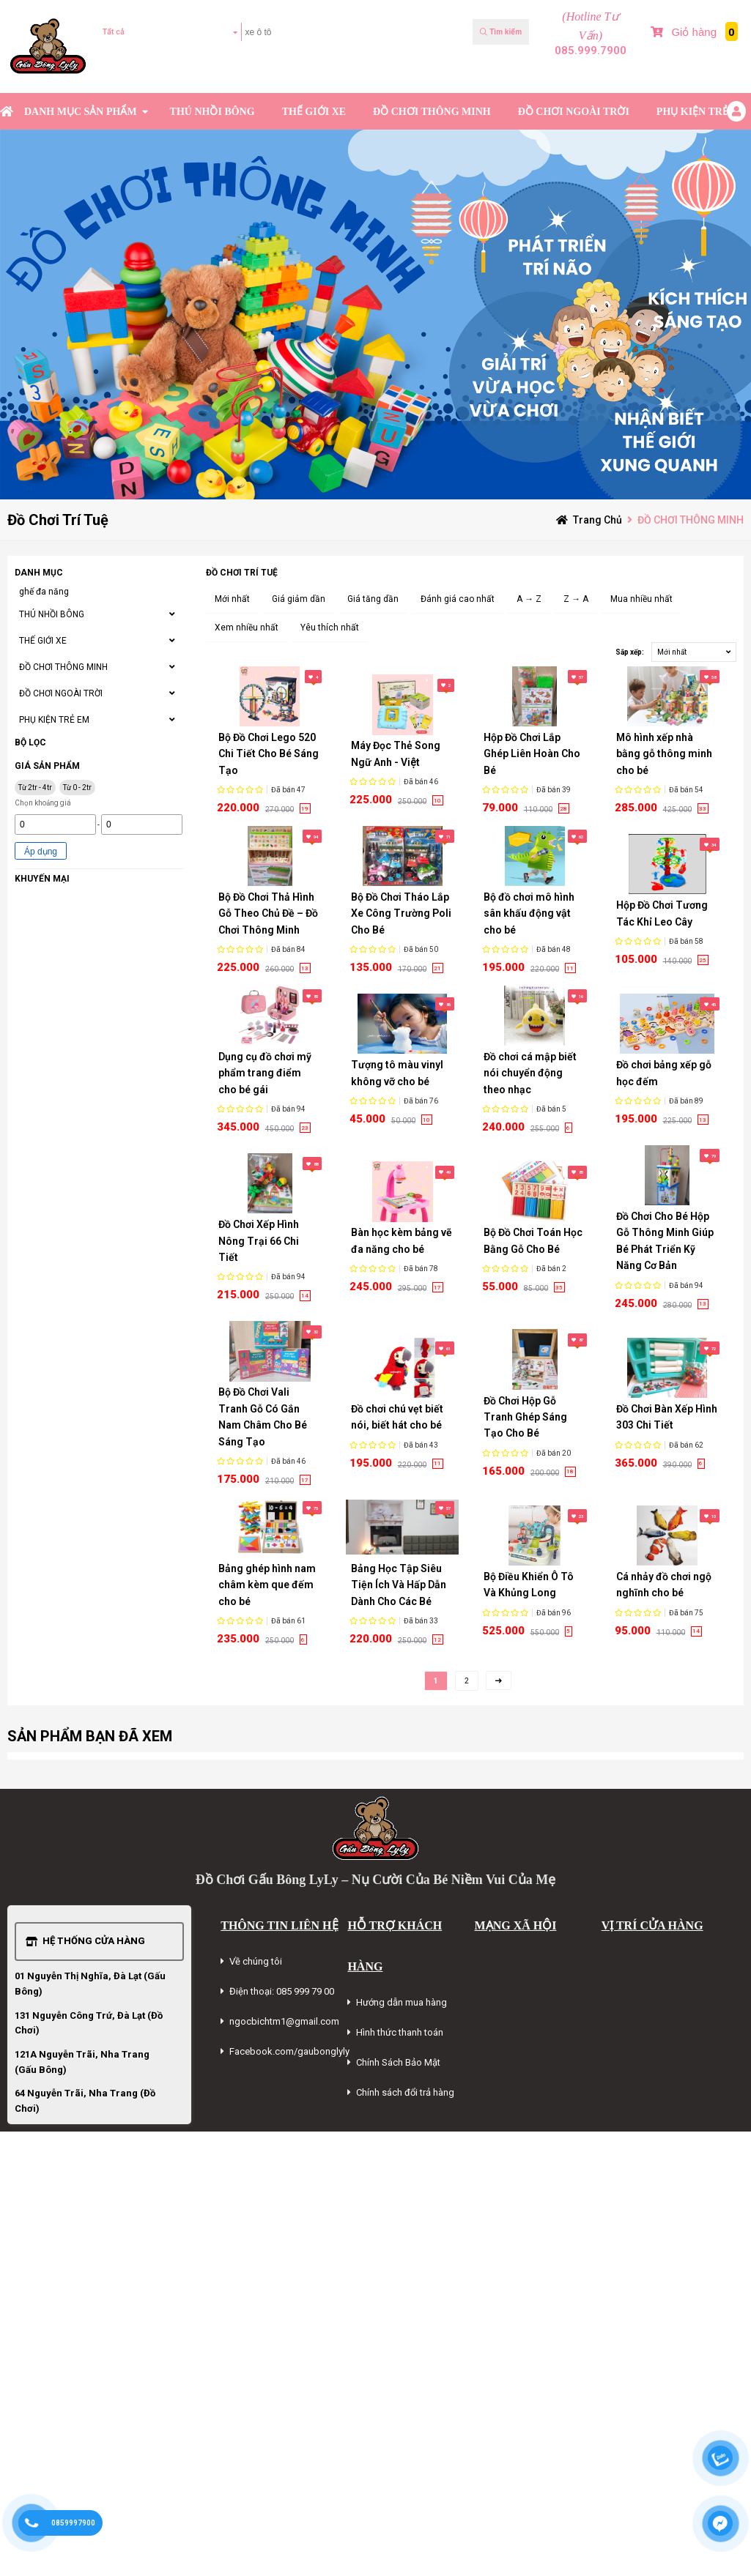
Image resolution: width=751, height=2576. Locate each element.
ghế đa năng (44, 592)
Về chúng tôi (255, 1961)
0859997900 (73, 2523)
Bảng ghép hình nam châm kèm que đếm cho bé (267, 1585)
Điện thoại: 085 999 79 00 (281, 1991)
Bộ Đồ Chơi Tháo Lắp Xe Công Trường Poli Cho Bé (401, 913)
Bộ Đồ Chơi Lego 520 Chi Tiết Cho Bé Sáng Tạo (268, 754)
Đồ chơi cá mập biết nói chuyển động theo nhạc (530, 1073)
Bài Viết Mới (719, 75)
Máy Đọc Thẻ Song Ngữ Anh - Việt (395, 753)
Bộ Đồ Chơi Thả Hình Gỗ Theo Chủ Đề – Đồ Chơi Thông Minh (268, 913)
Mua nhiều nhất (641, 599)
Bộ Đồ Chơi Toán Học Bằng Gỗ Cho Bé (533, 1240)
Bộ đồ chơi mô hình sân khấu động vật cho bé (529, 913)
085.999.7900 (590, 50)
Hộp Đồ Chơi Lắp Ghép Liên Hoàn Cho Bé (532, 754)
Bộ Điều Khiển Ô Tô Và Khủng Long (529, 1584)
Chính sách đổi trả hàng (405, 2092)
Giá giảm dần (298, 599)
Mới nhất (232, 599)
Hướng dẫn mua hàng (401, 2002)
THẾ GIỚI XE (314, 111)
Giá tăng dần (373, 599)
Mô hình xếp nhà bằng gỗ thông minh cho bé (664, 754)
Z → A (575, 599)
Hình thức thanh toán (399, 2032)
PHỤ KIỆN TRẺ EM (701, 111)
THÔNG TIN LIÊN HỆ (279, 1925)
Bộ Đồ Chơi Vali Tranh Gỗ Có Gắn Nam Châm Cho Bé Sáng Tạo (262, 1416)
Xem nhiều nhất (246, 627)
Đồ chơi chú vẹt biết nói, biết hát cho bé (397, 1417)
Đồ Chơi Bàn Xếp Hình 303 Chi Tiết (666, 1417)
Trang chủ (597, 520)
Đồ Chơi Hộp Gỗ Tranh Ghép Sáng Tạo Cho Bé (525, 1417)
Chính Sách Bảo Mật (398, 2062)
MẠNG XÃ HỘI (516, 1925)
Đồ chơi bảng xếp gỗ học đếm (663, 1073)
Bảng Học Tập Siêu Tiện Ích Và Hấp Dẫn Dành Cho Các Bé (398, 1585)
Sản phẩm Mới (666, 75)
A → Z (529, 599)
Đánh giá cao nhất (458, 599)
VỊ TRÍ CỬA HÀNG (652, 1925)
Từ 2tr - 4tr (35, 787)
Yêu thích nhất (329, 627)
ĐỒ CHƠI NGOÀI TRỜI (573, 111)
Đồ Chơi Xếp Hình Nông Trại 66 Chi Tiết (258, 1240)
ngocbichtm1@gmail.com (284, 2021)
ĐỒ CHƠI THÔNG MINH (432, 111)
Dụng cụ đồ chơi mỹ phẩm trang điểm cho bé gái (264, 1073)
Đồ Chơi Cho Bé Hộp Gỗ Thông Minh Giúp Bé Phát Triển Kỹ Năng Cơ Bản (665, 1240)
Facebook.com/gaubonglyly (289, 2051)
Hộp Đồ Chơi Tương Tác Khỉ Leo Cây (662, 913)
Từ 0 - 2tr (77, 787)
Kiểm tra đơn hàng (143, 75)
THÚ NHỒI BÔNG (212, 111)
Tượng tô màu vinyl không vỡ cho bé (397, 1073)
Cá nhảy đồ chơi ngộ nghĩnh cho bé (663, 1584)
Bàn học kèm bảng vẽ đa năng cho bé (401, 1240)
